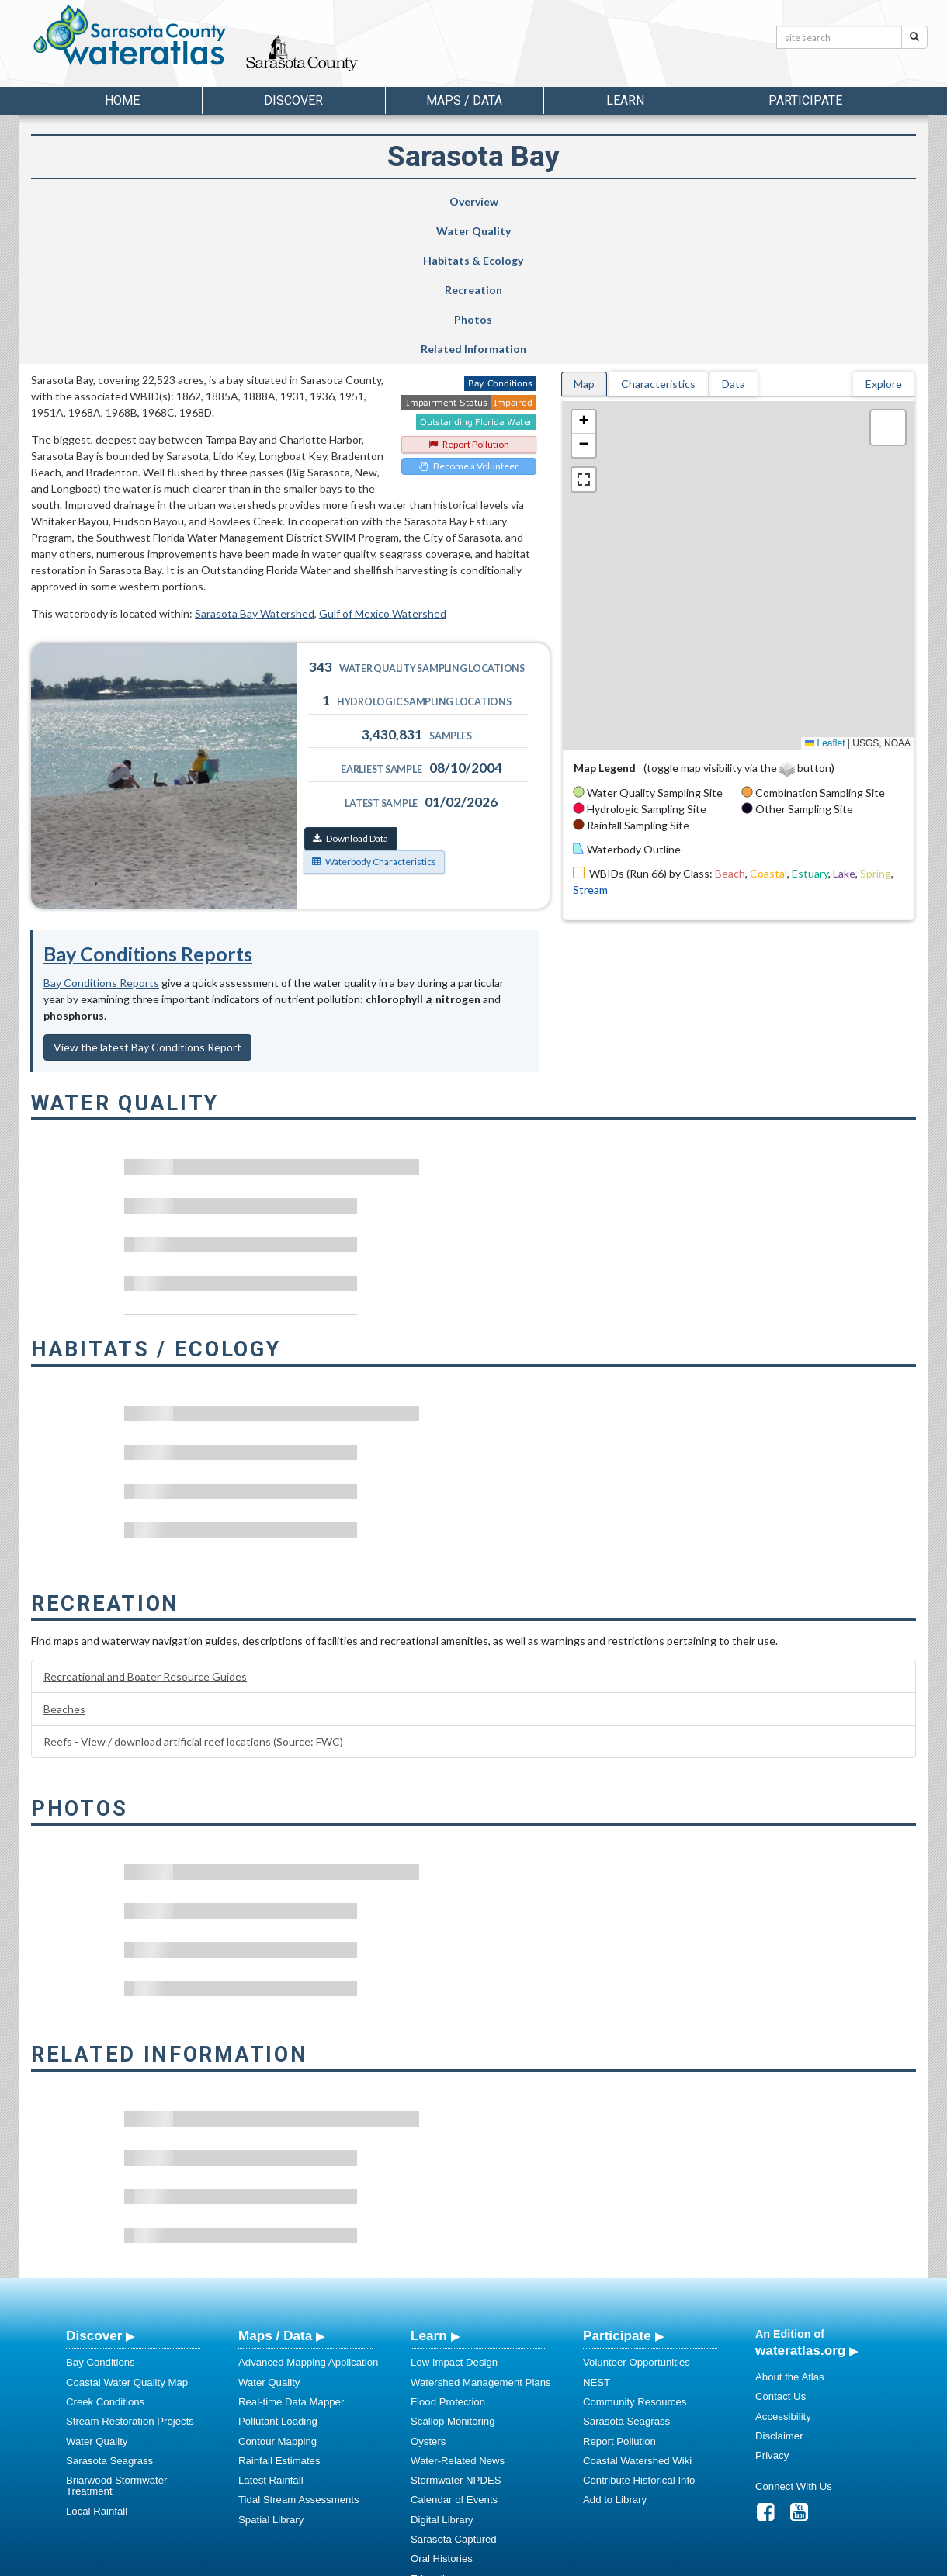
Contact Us (780, 2249)
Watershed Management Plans (481, 2235)
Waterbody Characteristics (374, 714)
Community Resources (634, 2254)
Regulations (438, 2470)
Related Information (835, 201)
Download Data (350, 691)
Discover (94, 2188)
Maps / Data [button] (464, 100)
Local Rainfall (96, 2364)
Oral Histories (442, 2411)
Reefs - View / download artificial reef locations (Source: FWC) (193, 1594)
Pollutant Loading (277, 2274)
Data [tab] (733, 236)
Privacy (772, 2308)
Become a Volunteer (469, 318)
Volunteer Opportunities (636, 2215)
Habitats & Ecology (389, 201)
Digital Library (442, 2372)
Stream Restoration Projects (130, 2274)
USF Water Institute (365, 2561)
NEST (596, 2235)
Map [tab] (584, 236)
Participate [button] (805, 100)
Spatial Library (271, 2372)
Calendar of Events (454, 2352)
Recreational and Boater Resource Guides (145, 1529)
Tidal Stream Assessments (298, 2352)
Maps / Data (275, 2188)
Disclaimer (779, 2288)
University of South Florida (690, 2561)
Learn (429, 2188)
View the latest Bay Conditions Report (147, 899)
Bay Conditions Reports (147, 806)
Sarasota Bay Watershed (254, 466)
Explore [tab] (883, 236)
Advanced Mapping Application (308, 2215)
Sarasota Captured (454, 2392)
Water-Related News (458, 2313)
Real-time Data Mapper (291, 2254)
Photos (687, 201)
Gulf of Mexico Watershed (382, 466)
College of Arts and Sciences (570, 2561)
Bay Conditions (100, 2215)
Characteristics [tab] (658, 236)
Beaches (64, 1561)
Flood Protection (448, 2254)
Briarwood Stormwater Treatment (116, 2338)
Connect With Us (793, 2339)
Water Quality (247, 201)
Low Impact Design (454, 2215)
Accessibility (783, 2269)
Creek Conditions (105, 2254)
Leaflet (825, 595)
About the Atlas (789, 2229)
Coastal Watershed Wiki (637, 2313)
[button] (583, 274)
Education (433, 2431)
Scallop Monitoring (453, 2274)
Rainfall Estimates (279, 2313)
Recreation (540, 201)
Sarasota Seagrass (109, 2313)
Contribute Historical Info (639, 2333)
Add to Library (615, 2352)
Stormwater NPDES (456, 2333)
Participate (617, 2188)
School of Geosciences (457, 2561)
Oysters (428, 2294)
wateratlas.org (800, 2203)
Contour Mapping (277, 2294)
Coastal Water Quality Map (127, 2235)
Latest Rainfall (271, 2333)
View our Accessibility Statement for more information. (636, 2522)
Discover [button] (293, 100)
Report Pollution (468, 297)
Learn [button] (625, 100)
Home (122, 100)
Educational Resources (463, 2451)
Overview (105, 201)
